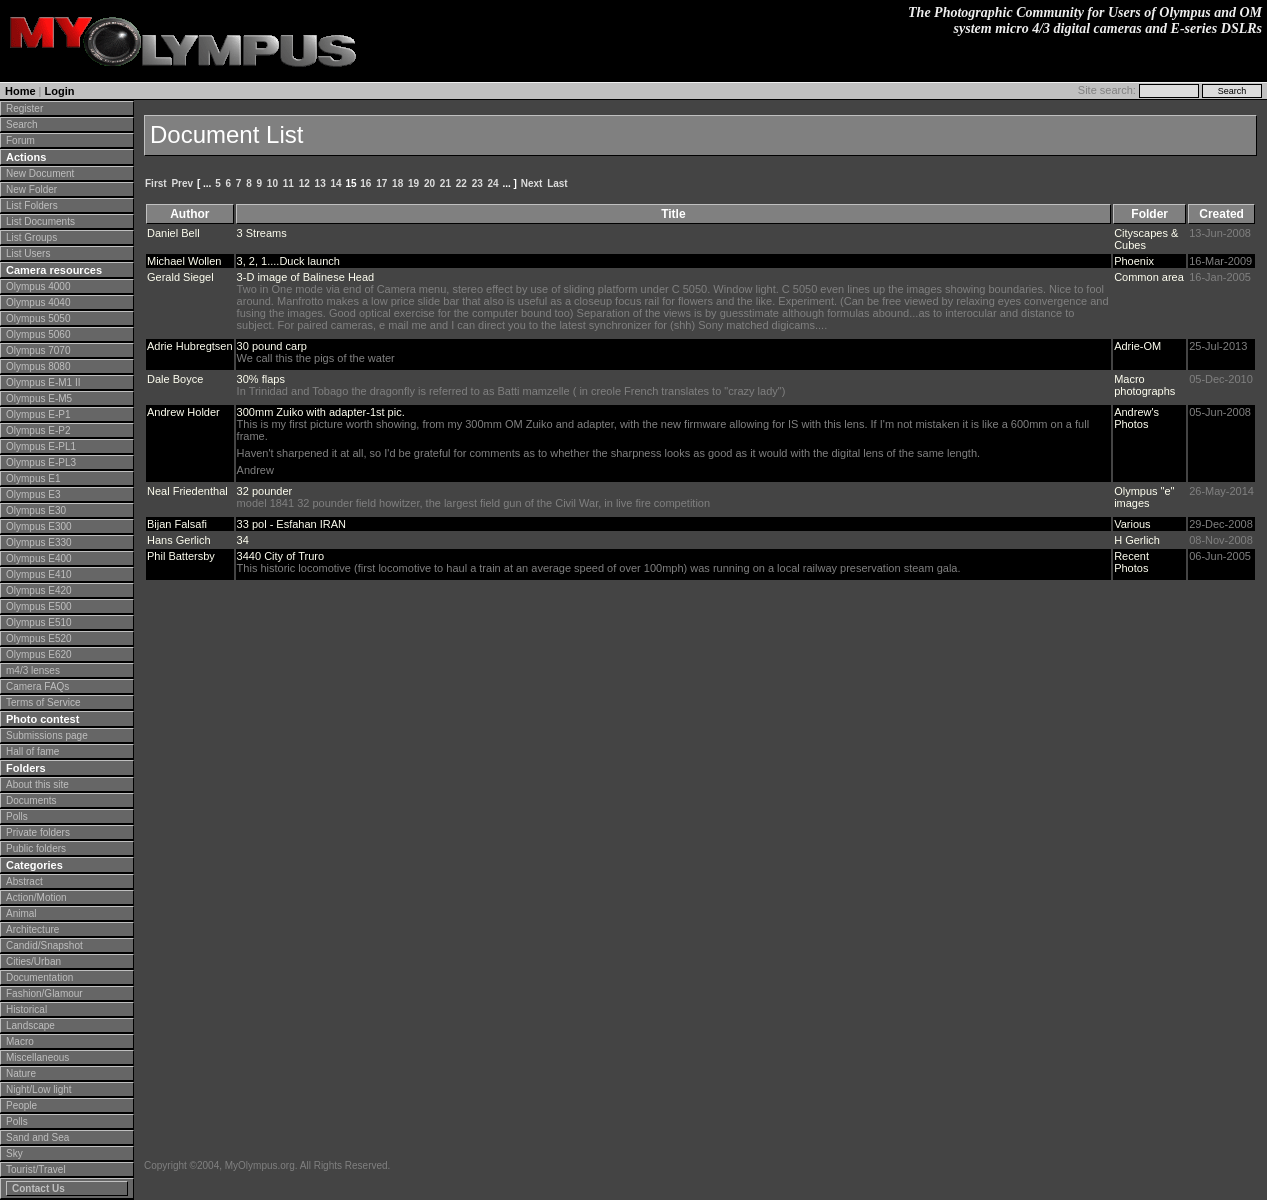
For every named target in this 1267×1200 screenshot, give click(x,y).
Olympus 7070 (38, 350)
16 (365, 183)
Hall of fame (32, 751)
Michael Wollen (184, 261)
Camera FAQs (37, 686)
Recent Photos (1131, 562)
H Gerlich (1137, 540)
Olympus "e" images (1144, 497)
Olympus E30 (36, 510)
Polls (17, 816)
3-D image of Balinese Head (306, 277)
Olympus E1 (33, 478)
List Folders (32, 205)
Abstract (24, 881)
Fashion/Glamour (44, 993)
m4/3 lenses (33, 670)
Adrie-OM (1137, 346)
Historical (26, 1009)
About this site (37, 784)
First (156, 183)
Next (532, 183)
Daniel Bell (173, 233)
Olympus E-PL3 (41, 462)
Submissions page (47, 735)
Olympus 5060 (38, 334)
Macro (20, 1041)
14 (335, 183)
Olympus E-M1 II (43, 382)
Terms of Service (43, 702)
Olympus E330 (39, 542)
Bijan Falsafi (177, 524)
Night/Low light (39, 1089)
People (21, 1105)
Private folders (38, 832)
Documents (31, 800)
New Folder (31, 189)
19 (413, 183)
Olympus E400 (39, 558)
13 (320, 183)
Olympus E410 (39, 574)
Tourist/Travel (36, 1169)
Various (1132, 524)
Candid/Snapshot (44, 945)
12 (304, 183)
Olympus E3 (33, 494)
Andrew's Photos (1136, 418)
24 (493, 183)
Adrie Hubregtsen (190, 346)
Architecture (32, 929)
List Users (28, 253)
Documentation (39, 977)
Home (20, 91)
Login (60, 91)
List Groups (31, 237)
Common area (1149, 277)
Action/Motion (36, 897)
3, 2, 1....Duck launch (288, 261)
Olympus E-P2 (38, 430)
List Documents (40, 221)
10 (272, 183)
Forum (20, 140)
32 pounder (265, 491)
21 (445, 183)
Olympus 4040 (38, 302)
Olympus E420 (39, 590)
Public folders (36, 848)
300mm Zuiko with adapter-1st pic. (321, 412)
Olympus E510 (39, 622)
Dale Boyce (175, 379)
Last (557, 183)
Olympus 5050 (38, 318)
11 (288, 183)
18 (397, 183)
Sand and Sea (37, 1137)
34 (243, 540)
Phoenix (1134, 261)
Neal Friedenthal (187, 491)
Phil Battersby (181, 556)
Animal (21, 913)
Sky (14, 1153)
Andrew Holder (183, 412)
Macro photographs (1144, 385)
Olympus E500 (39, 606)
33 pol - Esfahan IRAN (291, 524)
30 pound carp (272, 346)
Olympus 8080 (38, 366)
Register (24, 108)
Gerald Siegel (180, 277)
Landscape (30, 1025)
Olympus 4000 (38, 286)
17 (381, 183)
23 (477, 183)
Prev (182, 183)
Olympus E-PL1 (41, 446)
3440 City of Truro (280, 556)
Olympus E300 (39, 526)
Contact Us (38, 1188)
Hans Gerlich (179, 540)
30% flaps (261, 379)
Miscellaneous (37, 1057)
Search (22, 124)
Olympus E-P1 (38, 414)
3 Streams (262, 233)
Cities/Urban (33, 961)
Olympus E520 (39, 638)
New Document (40, 173)
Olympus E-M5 (39, 398)
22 (461, 183)
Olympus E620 (39, 654)
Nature (21, 1073)
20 (429, 183)
